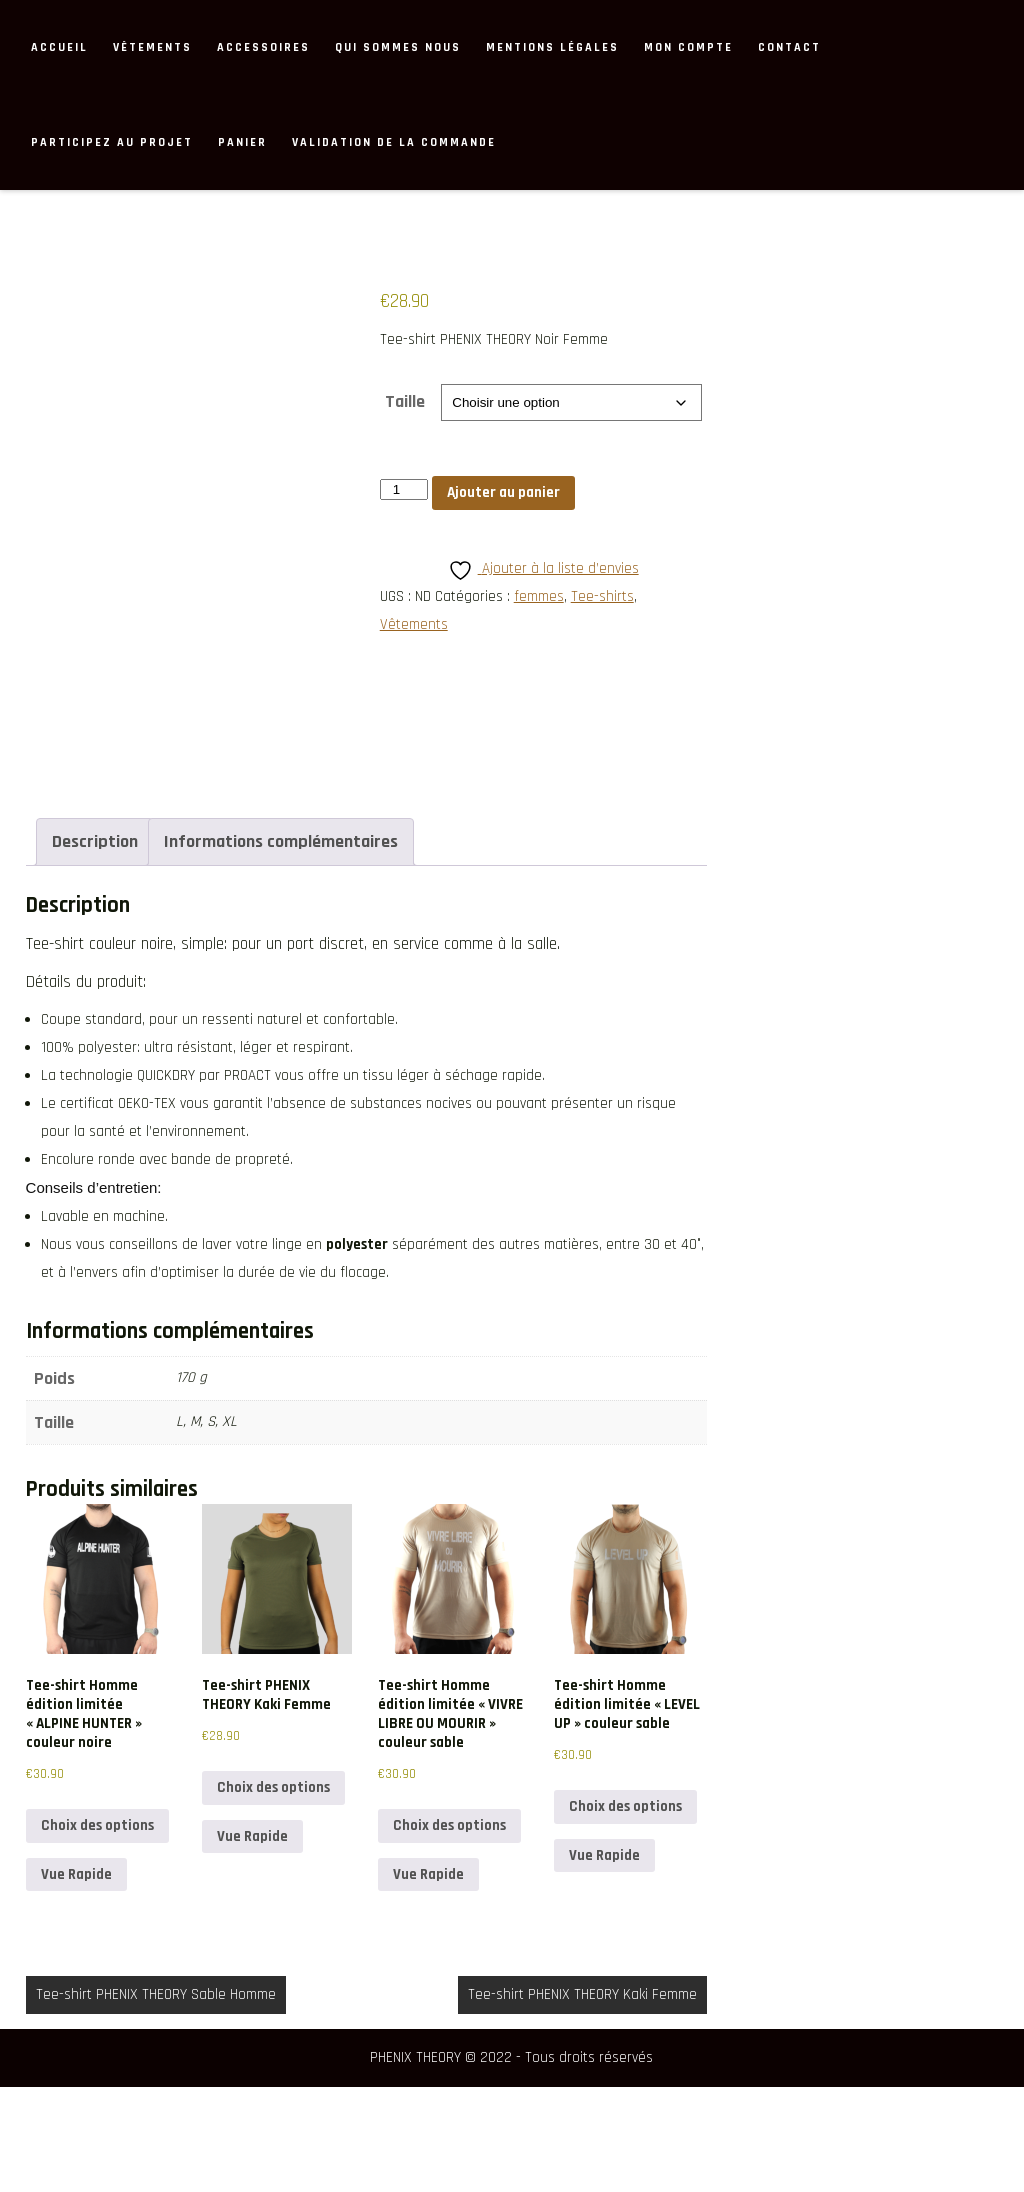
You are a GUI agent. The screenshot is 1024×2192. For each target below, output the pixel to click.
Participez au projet (112, 142)
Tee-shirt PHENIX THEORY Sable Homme (156, 2099)
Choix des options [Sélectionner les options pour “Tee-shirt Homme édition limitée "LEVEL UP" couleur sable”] (625, 1912)
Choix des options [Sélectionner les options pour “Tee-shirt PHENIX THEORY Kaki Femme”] (273, 1893)
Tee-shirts (602, 596)
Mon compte (688, 47)
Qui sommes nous (398, 47)
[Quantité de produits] (404, 489)
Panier (242, 142)
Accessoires (263, 47)
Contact (789, 47)
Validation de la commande (394, 142)
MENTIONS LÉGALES (552, 47)
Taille (405, 401)
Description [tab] (95, 947)
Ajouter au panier (503, 492)
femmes (539, 596)
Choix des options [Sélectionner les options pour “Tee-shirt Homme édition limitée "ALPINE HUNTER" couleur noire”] (97, 1931)
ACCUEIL (59, 47)
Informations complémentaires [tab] (281, 947)
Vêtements (152, 47)
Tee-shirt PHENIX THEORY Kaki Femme (582, 2099)
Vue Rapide (76, 1979)
